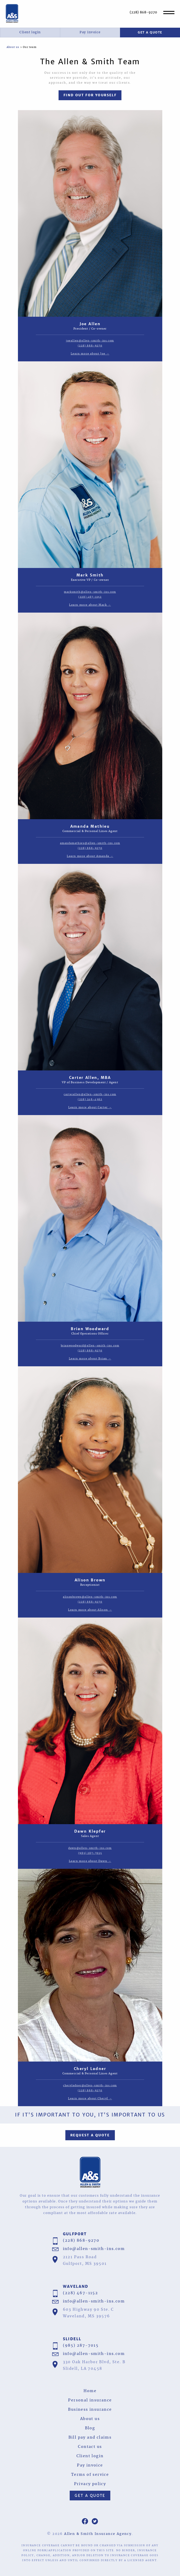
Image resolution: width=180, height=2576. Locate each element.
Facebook (85, 2521)
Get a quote (150, 32)
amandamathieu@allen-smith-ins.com (90, 843)
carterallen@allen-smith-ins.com (90, 1094)
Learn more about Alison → (90, 1610)
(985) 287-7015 (90, 1853)
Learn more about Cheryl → (90, 2098)
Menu (169, 13)
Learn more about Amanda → (90, 856)
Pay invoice (90, 32)
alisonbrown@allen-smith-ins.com (90, 1597)
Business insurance (90, 2410)
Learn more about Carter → (90, 1107)
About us (13, 47)
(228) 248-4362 (90, 1099)
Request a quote (90, 2135)
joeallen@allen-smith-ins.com (90, 340)
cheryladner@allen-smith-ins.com (90, 2085)
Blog (90, 2428)
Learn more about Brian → (90, 1358)
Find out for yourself (90, 95)
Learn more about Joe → (90, 353)
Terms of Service (90, 2475)
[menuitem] (30, 32)
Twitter (95, 2521)
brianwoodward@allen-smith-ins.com (90, 1345)
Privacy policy (90, 2484)
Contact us (90, 2447)
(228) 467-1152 (89, 597)
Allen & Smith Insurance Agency (12, 13)
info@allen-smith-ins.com (94, 2249)
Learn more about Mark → (90, 605)
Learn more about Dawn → (90, 1861)
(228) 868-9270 (143, 12)
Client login (30, 32)
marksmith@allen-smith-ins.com (90, 592)
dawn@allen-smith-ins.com (90, 1848)
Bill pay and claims (90, 2437)
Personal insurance (90, 2400)
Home (90, 2391)
